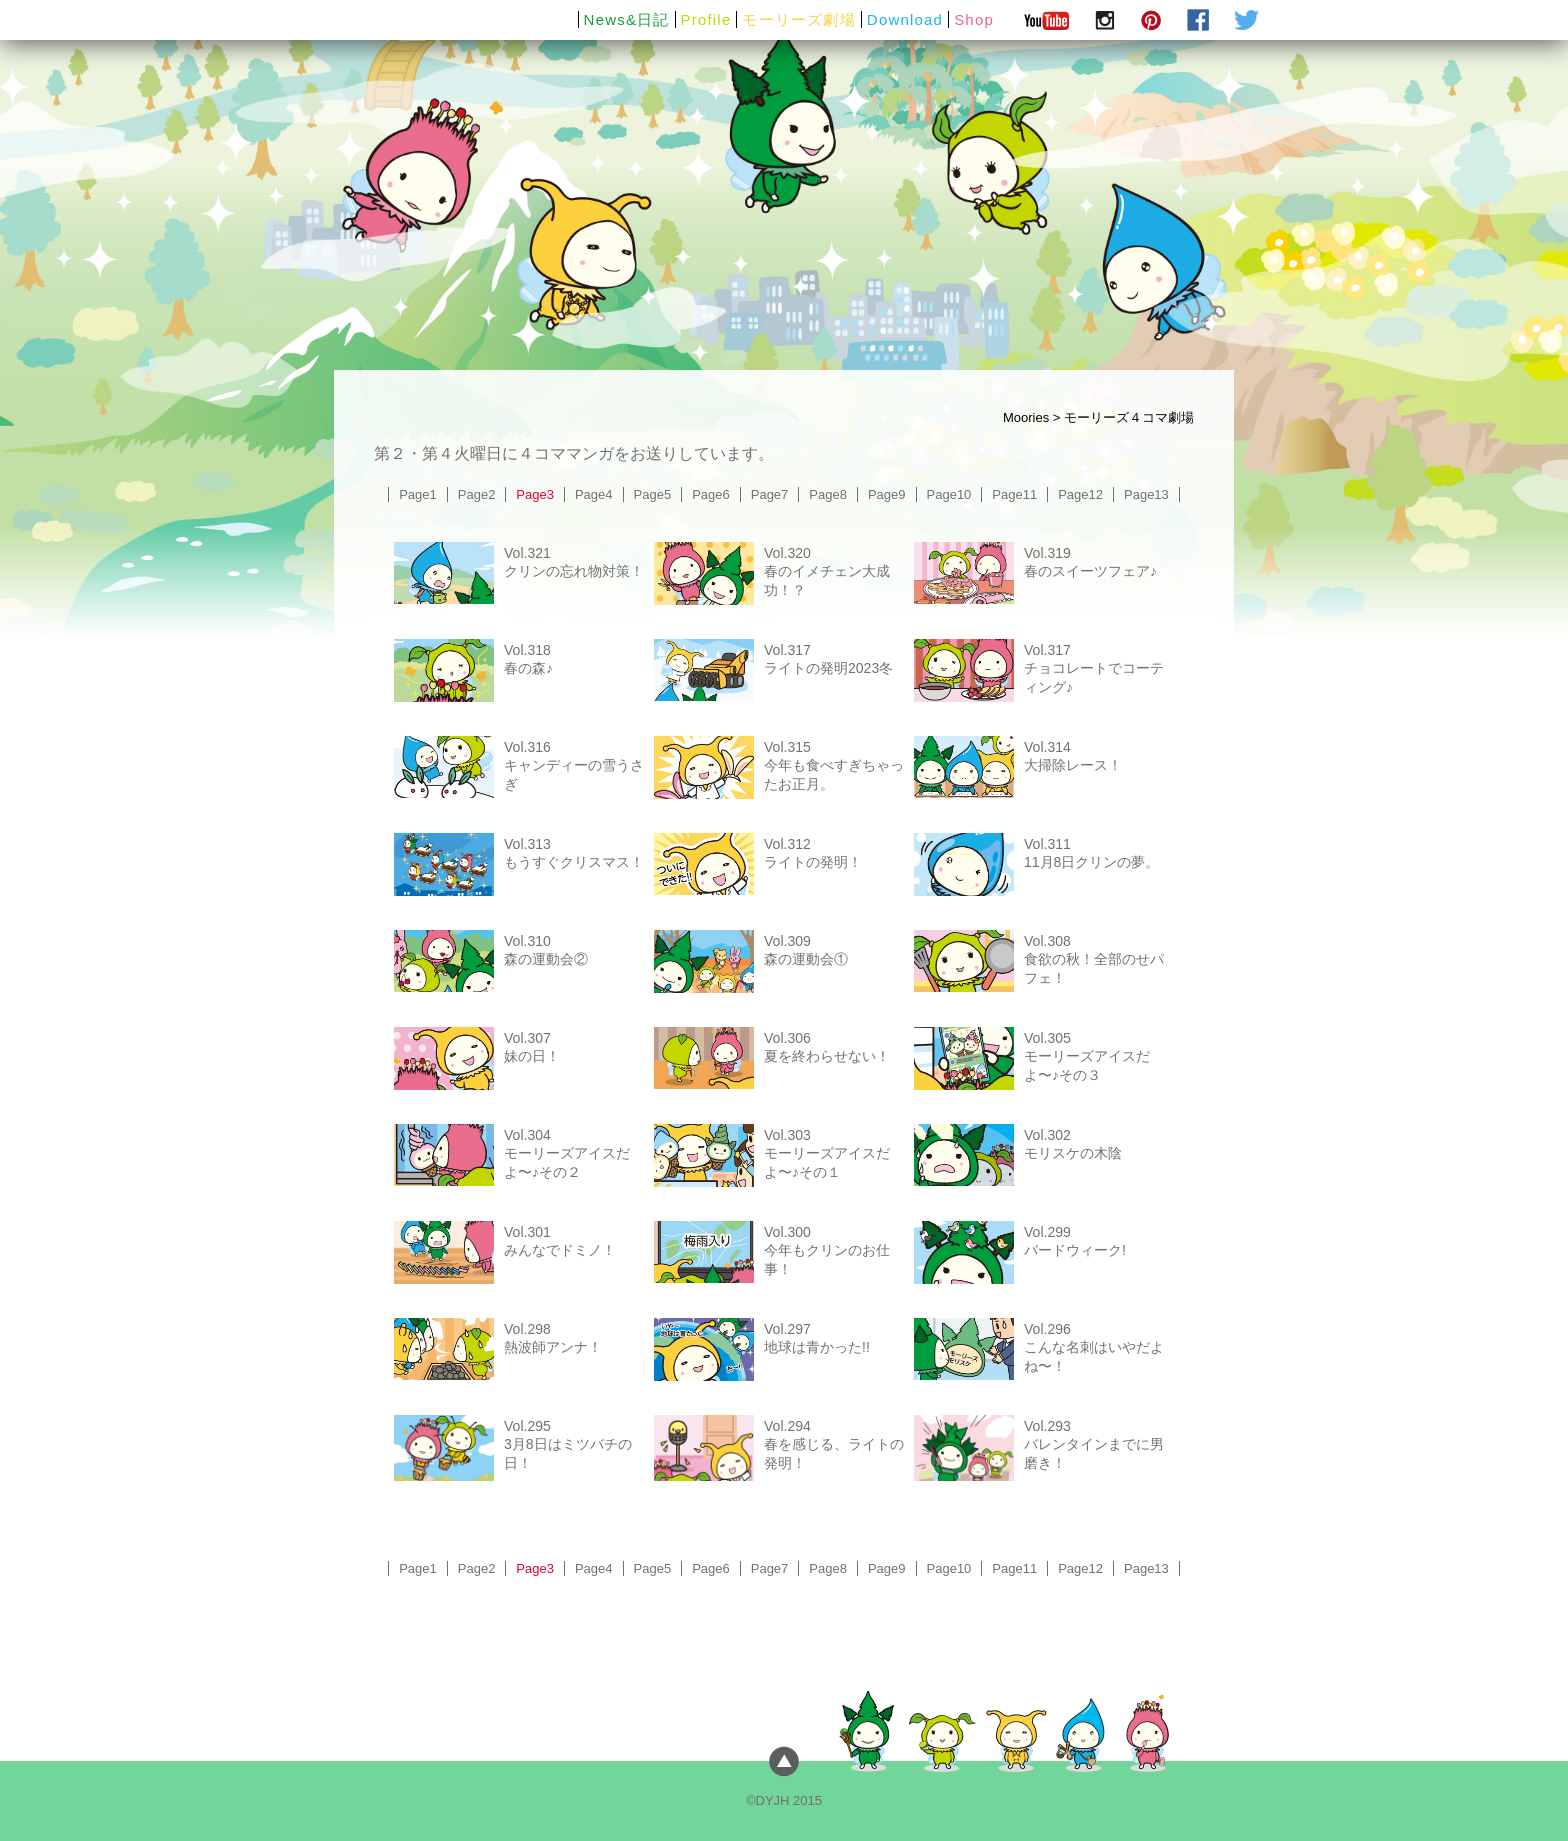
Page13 (1146, 494)
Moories (1026, 417)
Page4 (594, 494)
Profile (706, 19)
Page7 (770, 494)
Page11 (1014, 494)
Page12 (1080, 494)
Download (905, 19)
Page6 (711, 494)
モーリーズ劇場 (798, 19)
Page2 (477, 494)
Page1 (418, 494)
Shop (974, 19)
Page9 (887, 494)
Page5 (653, 494)
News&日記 (627, 19)
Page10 (949, 494)
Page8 (828, 494)
